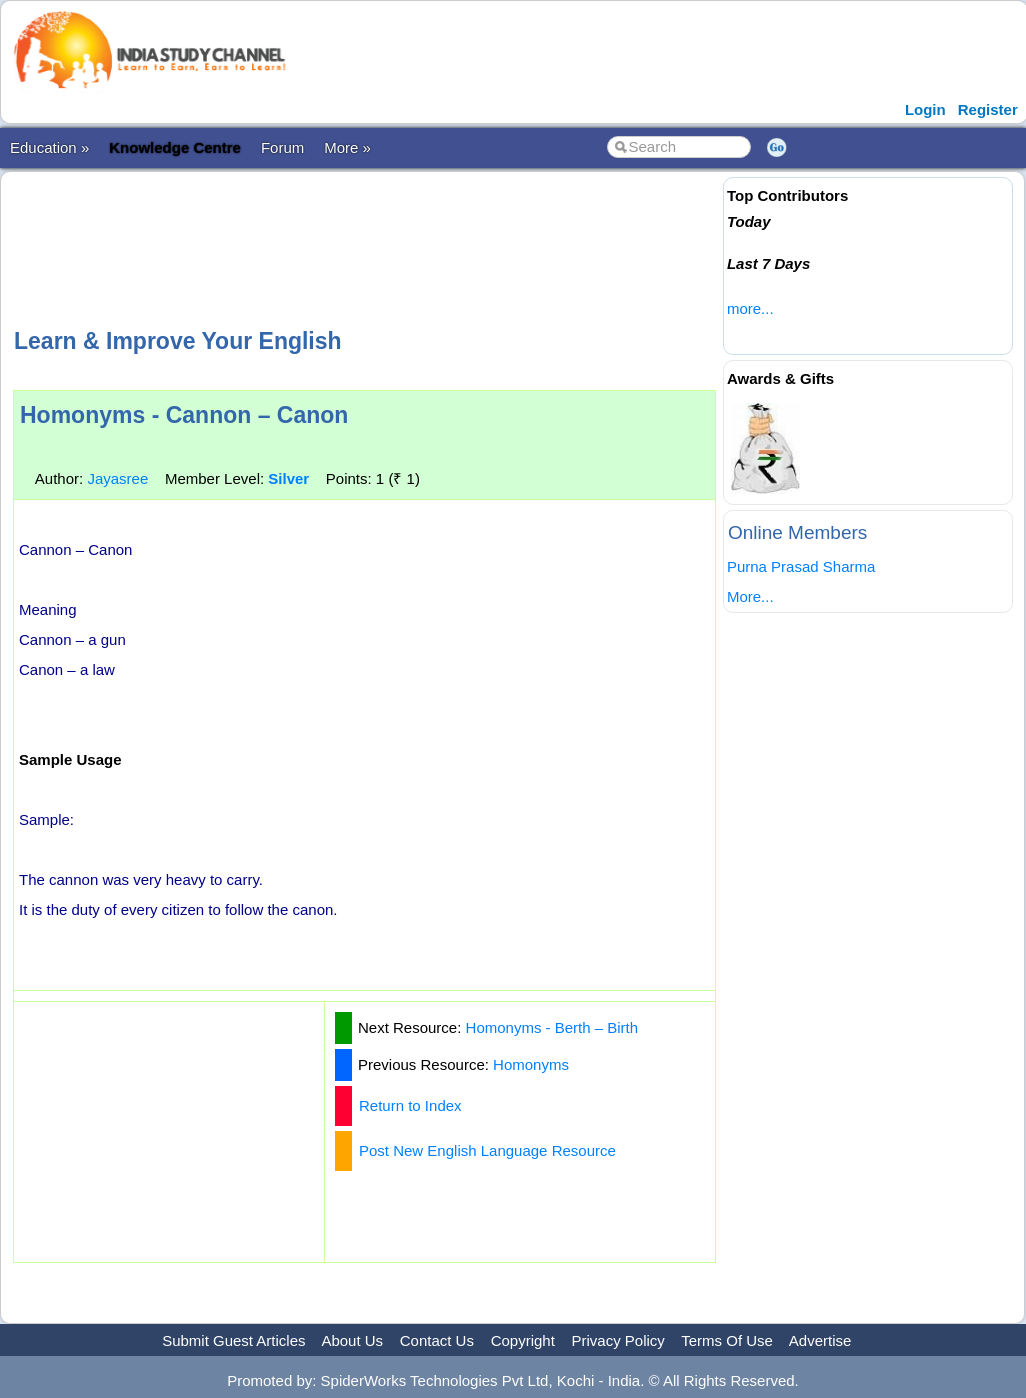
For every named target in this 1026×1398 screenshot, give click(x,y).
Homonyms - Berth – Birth (552, 1027)
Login (925, 109)
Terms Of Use (727, 1340)
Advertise (820, 1340)
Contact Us (437, 1340)
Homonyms (531, 1064)
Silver (288, 478)
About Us (352, 1340)
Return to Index (410, 1105)
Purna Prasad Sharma (801, 566)
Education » (49, 147)
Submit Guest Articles (233, 1340)
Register (988, 109)
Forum (282, 147)
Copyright (523, 1340)
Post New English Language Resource (487, 1150)
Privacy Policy (618, 1340)
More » (347, 147)
